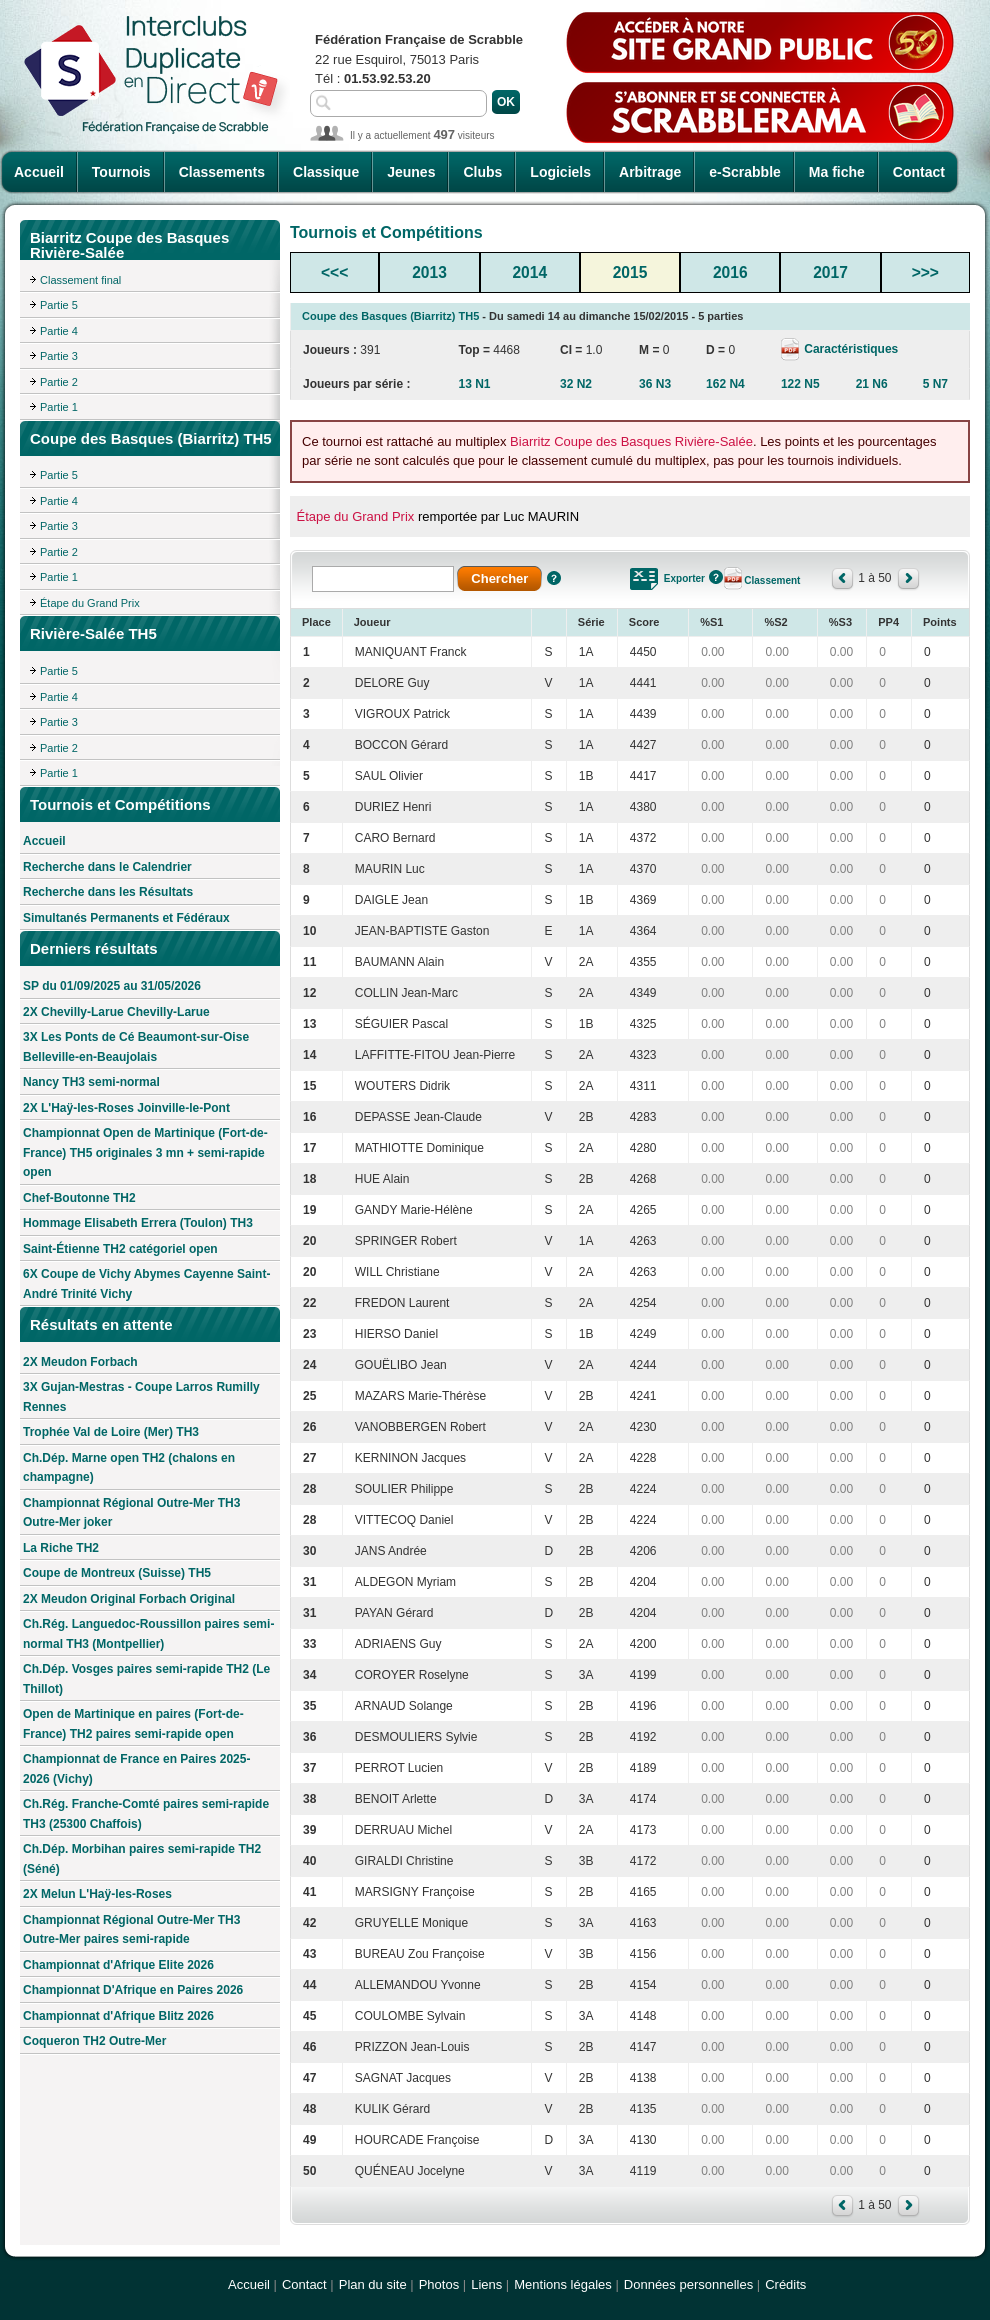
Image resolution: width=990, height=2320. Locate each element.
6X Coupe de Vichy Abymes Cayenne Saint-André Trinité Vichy (146, 1284)
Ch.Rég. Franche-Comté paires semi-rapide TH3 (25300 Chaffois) (146, 1814)
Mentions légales (563, 2284)
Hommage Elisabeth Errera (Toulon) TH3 (138, 1223)
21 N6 (872, 384)
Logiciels (560, 172)
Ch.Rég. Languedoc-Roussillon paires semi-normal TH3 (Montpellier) (148, 1634)
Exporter (684, 578)
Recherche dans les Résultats (108, 892)
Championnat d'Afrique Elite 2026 (118, 1965)
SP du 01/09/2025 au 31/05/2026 (112, 986)
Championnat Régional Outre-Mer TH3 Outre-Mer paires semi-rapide (131, 1930)
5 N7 (935, 384)
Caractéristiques (849, 349)
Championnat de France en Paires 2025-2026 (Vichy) (136, 1769)
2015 (630, 272)
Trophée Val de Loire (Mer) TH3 (111, 1432)
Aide (554, 578)
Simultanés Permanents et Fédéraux (126, 918)
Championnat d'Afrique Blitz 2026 (118, 2016)
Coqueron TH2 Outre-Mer (94, 2041)
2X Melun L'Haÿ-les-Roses (97, 1894)
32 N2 (576, 384)
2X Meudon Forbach (80, 1362)
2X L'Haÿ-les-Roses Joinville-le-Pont (126, 1108)
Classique (326, 172)
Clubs (482, 172)
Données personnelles (688, 2284)
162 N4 (725, 384)
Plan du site (373, 2284)
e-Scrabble (745, 172)
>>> (925, 272)
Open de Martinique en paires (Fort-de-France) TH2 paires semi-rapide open (133, 1724)
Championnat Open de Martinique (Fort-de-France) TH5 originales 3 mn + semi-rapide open (145, 1152)
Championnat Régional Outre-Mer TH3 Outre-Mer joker (131, 1513)
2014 (529, 272)
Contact (919, 172)
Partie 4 (59, 331)
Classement (772, 580)
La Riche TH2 (61, 1548)
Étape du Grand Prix (90, 603)
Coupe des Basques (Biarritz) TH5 (390, 316)
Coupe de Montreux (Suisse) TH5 (117, 1573)
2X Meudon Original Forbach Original (129, 1599)
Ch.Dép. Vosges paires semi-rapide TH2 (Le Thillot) (146, 1679)
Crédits (785, 2284)
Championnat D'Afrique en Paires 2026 (133, 1990)
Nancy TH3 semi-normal (91, 1082)
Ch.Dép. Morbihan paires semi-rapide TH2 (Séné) (142, 1859)
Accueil (39, 172)
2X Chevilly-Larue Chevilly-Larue (116, 1012)
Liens (486, 2284)
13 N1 (474, 384)
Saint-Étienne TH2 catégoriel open (120, 1249)
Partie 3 (59, 356)
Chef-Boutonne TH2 (79, 1198)
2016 (730, 272)
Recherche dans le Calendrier (107, 867)
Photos (439, 2284)
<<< (334, 272)
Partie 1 (59, 407)
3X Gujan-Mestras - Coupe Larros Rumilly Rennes (141, 1397)
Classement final (80, 280)
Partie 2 (59, 382)
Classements (222, 172)
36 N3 (655, 384)
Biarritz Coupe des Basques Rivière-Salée (631, 441)
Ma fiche (837, 172)
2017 (830, 272)
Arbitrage (650, 172)
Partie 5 (59, 305)
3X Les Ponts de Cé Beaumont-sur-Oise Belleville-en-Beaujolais (136, 1047)
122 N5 (800, 384)
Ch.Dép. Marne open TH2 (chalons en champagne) (129, 1468)
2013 (429, 272)
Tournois (121, 172)
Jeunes (411, 172)
